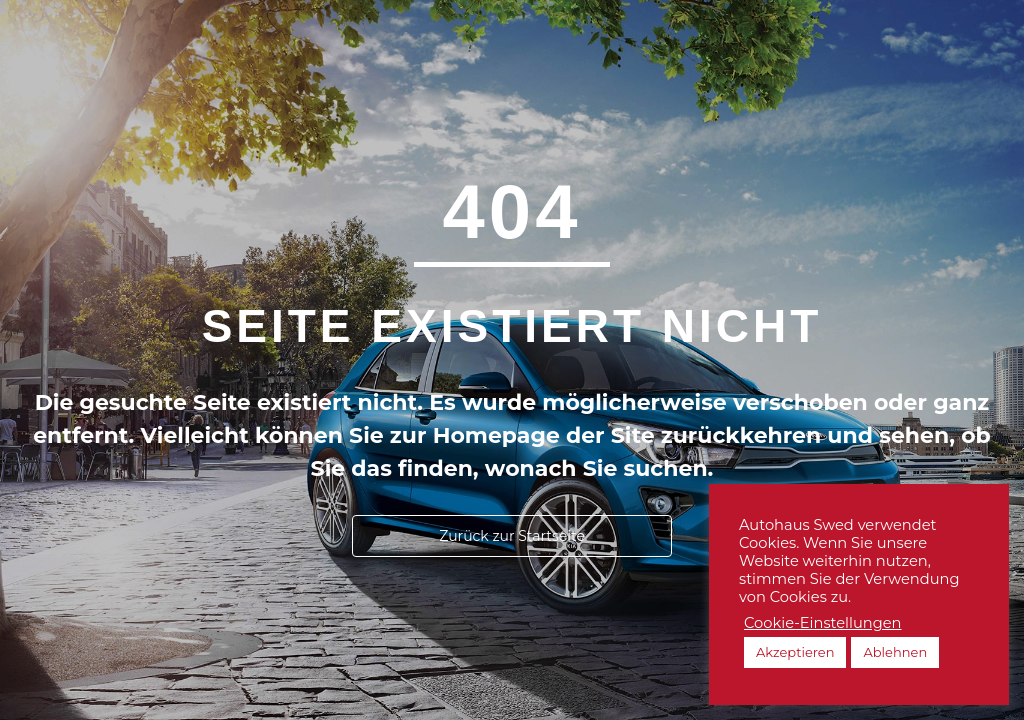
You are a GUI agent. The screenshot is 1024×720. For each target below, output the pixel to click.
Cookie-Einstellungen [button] (823, 623)
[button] (512, 536)
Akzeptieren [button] (795, 652)
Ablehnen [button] (895, 652)
